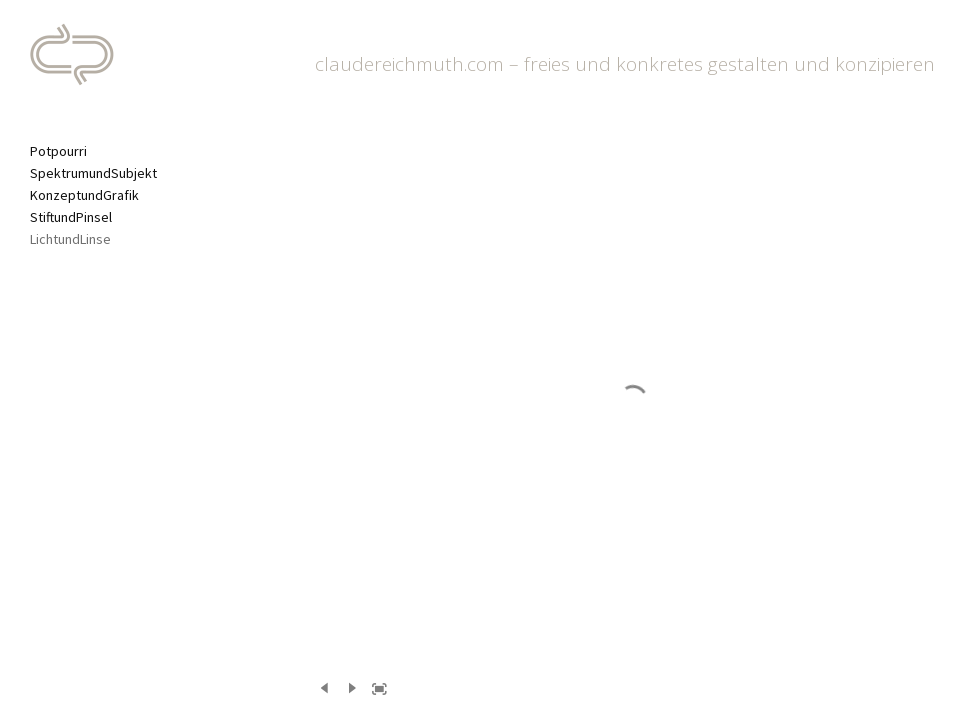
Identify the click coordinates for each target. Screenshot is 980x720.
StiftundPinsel (71, 217)
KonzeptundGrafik (84, 195)
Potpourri (58, 151)
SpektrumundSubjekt (93, 173)
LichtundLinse (70, 239)
